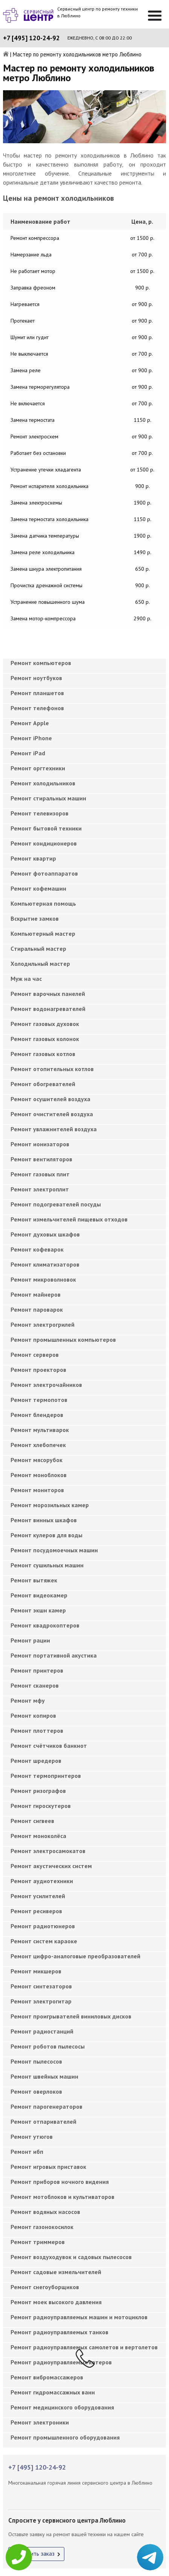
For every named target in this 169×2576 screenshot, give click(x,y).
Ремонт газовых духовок (45, 1023)
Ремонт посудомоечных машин (54, 1550)
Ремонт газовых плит (40, 1174)
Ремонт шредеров (36, 1760)
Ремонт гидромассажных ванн (53, 2392)
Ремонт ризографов (38, 1790)
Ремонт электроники (40, 2422)
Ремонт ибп (27, 2151)
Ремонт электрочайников (46, 1384)
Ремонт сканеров (35, 1685)
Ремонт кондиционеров (44, 843)
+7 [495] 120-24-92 (31, 38)
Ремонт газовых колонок (45, 1039)
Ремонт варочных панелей (48, 993)
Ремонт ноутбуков (36, 678)
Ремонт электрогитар (41, 2001)
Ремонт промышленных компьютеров (63, 1339)
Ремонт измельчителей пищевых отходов (69, 1219)
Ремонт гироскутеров (41, 1805)
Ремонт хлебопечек (38, 1445)
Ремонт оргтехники (38, 768)
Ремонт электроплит (40, 1189)
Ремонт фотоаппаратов (44, 873)
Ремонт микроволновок (43, 1279)
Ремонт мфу (28, 1700)
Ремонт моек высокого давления (56, 2302)
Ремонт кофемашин (38, 888)
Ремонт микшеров (36, 1971)
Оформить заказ (33, 2553)
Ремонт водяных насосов (45, 2211)
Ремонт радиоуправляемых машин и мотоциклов (79, 2317)
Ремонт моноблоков (39, 1475)
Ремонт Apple (30, 723)
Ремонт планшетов (37, 693)
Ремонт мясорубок (36, 1460)
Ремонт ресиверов (36, 1911)
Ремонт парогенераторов (46, 2106)
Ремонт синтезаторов (41, 1986)
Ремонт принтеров (37, 1670)
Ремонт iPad (28, 753)
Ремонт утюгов (32, 2136)
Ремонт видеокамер (39, 1595)
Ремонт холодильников (43, 783)
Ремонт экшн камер (38, 1610)
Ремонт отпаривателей (43, 2121)
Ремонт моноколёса (38, 1836)
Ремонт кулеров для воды (46, 1535)
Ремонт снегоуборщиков (45, 2287)
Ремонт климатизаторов (45, 1264)
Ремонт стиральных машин (48, 798)
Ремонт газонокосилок (42, 2227)
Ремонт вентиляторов (41, 1159)
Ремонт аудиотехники (42, 1881)
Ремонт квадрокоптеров (45, 1625)
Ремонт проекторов (38, 1369)
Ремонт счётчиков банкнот (49, 1745)
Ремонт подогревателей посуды (56, 1204)
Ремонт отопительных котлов (52, 1069)
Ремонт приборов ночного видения (60, 2181)
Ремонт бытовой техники (46, 828)
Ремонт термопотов (39, 1399)
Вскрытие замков (35, 918)
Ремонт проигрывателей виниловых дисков (71, 2016)
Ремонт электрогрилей (43, 1324)
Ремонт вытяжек (34, 1580)
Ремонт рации (30, 1640)
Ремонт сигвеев (32, 1820)
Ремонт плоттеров (37, 1730)
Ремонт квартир (33, 858)
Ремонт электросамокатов (48, 1851)
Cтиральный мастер (38, 948)
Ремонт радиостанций (42, 2031)
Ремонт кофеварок (37, 1249)
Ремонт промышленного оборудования (65, 2437)
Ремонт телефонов (37, 708)
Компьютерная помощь (43, 903)
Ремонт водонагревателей (48, 1008)
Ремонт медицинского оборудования (62, 2407)
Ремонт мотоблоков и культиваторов (62, 2196)
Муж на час (26, 978)
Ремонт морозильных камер (50, 1505)
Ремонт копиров (33, 1715)
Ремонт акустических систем (51, 1866)
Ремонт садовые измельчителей (56, 2272)
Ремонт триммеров (38, 2242)
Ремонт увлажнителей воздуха (54, 1129)
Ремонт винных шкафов (44, 1520)
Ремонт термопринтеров (46, 1775)
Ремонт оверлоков (36, 2091)
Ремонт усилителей (38, 1896)
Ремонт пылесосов (36, 2061)
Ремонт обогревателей (43, 1084)
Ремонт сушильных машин (47, 1565)
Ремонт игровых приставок (48, 2166)
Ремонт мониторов (37, 1490)
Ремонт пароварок (37, 1309)
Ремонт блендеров (37, 1414)
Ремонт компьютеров (41, 663)
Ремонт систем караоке (44, 1941)
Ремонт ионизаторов (40, 1144)
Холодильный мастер (40, 963)
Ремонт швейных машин (44, 2076)
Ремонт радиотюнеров (43, 1926)
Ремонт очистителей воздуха (52, 1114)
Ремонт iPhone (31, 738)
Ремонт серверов (35, 1354)
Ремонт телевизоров (40, 813)
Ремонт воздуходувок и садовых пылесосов (71, 2257)
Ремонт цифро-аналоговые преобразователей (75, 1956)
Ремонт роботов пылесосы (48, 2046)
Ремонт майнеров (36, 1294)
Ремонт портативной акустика (54, 1655)
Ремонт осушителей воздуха (50, 1099)
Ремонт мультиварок (40, 1429)
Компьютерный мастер (43, 933)
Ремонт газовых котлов (43, 1054)
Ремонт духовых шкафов (45, 1234)
